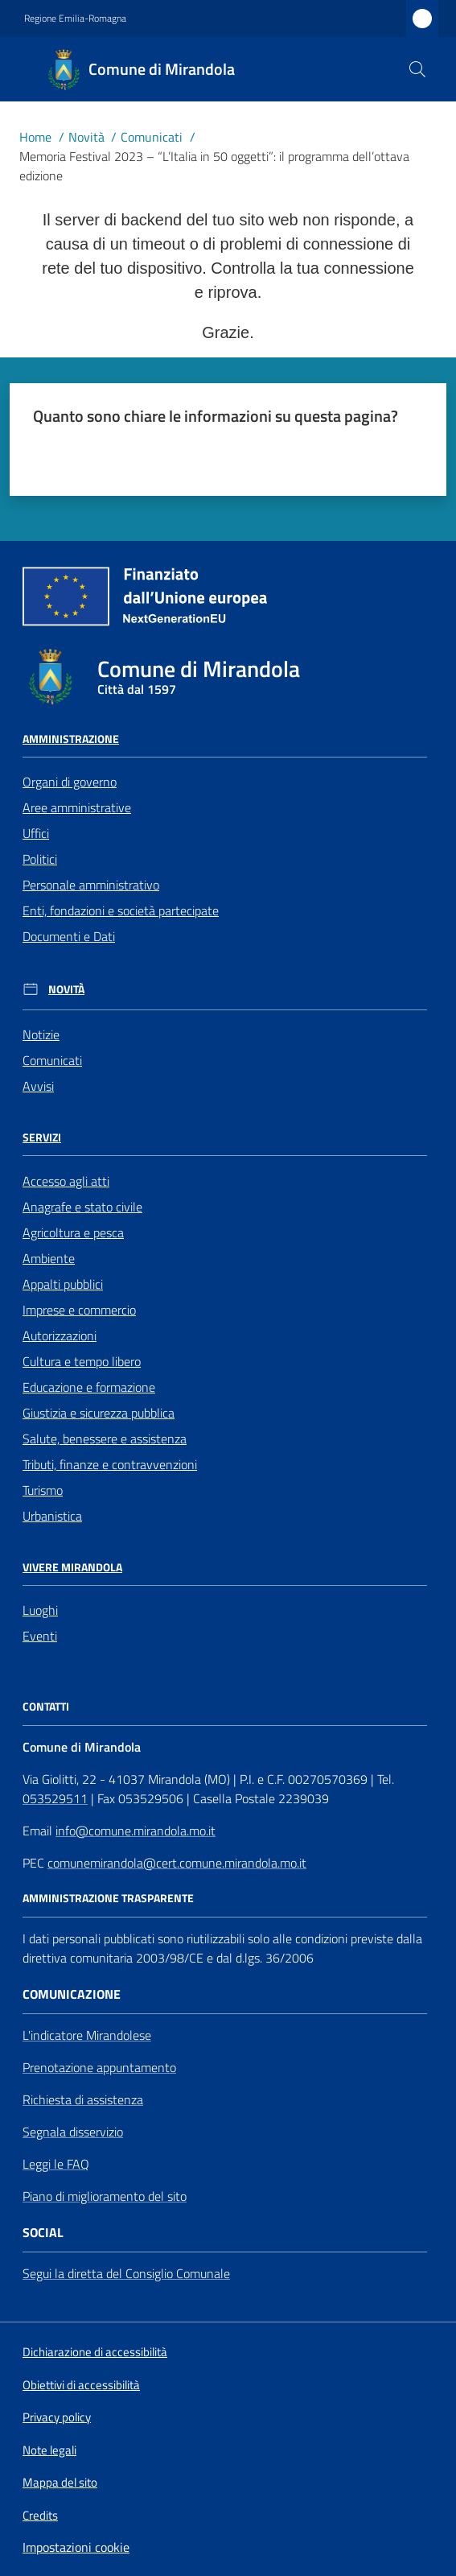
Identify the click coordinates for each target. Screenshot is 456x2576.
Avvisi (38, 1086)
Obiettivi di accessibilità (81, 2385)
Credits (40, 2515)
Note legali (49, 2450)
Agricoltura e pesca (73, 1232)
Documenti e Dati (69, 936)
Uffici (36, 833)
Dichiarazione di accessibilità (95, 2352)
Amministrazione (71, 739)
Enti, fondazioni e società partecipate (121, 910)
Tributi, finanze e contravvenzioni (110, 1464)
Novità (86, 137)
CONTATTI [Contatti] (46, 1706)
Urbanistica (52, 1515)
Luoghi (40, 1610)
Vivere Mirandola (72, 1567)
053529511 (55, 1798)
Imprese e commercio (79, 1309)
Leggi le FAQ (56, 2164)
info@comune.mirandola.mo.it (135, 1830)
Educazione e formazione (89, 1387)
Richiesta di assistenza (83, 2099)
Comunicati (152, 137)
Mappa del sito (60, 2482)
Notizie (41, 1034)
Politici (40, 859)
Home (35, 137)
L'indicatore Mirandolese (87, 2035)
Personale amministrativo (91, 884)
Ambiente (49, 1258)
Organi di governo (70, 781)
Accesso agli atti (66, 1181)
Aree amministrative (77, 807)
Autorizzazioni (60, 1335)
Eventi (40, 1635)
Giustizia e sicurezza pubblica (99, 1412)
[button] (417, 69)
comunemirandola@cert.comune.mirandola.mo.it (176, 1862)
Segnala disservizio (73, 2131)
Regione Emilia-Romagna (75, 18)
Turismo (43, 1490)
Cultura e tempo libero (82, 1361)
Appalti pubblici (63, 1284)
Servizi (42, 1137)
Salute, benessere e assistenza (105, 1438)
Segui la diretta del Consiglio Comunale (126, 2273)
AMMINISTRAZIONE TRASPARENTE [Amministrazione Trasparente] (108, 1898)
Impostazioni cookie (76, 2547)
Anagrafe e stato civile (82, 1206)
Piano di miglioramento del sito (105, 2196)
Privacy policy (57, 2417)
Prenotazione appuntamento (99, 2067)
